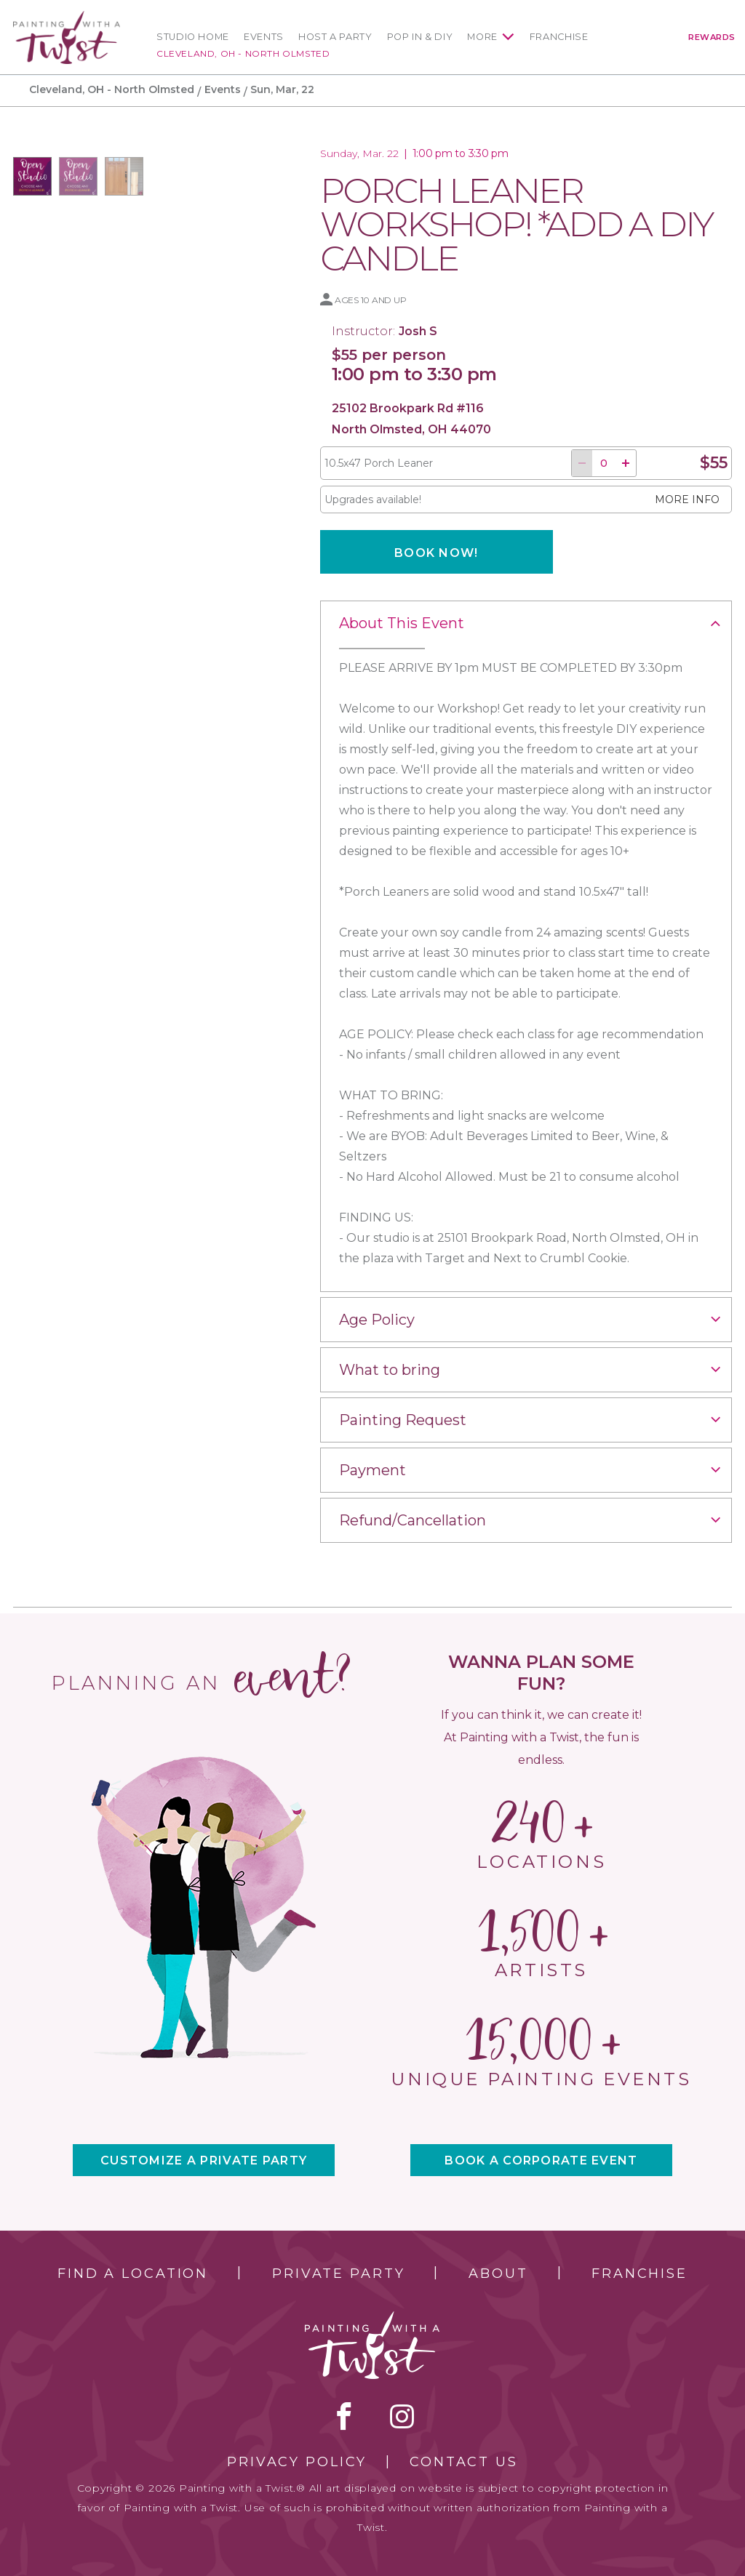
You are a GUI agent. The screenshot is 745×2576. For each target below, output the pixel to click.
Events (264, 36)
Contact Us (464, 2462)
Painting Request (402, 1420)
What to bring (389, 1370)
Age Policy (377, 1319)
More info (687, 499)
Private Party (338, 2274)
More (482, 36)
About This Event (401, 623)
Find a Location (132, 2274)
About (498, 2274)
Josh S (418, 331)
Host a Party (335, 36)
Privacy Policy (297, 2462)
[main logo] (66, 17)
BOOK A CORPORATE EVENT (541, 2160)
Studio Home (192, 36)
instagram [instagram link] (402, 2416)
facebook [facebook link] (344, 2416)
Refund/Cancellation (412, 1520)
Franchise (559, 36)
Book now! (436, 553)
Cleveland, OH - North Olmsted (243, 53)
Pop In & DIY (420, 36)
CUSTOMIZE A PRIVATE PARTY (203, 2160)
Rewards (712, 37)
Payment (372, 1470)
